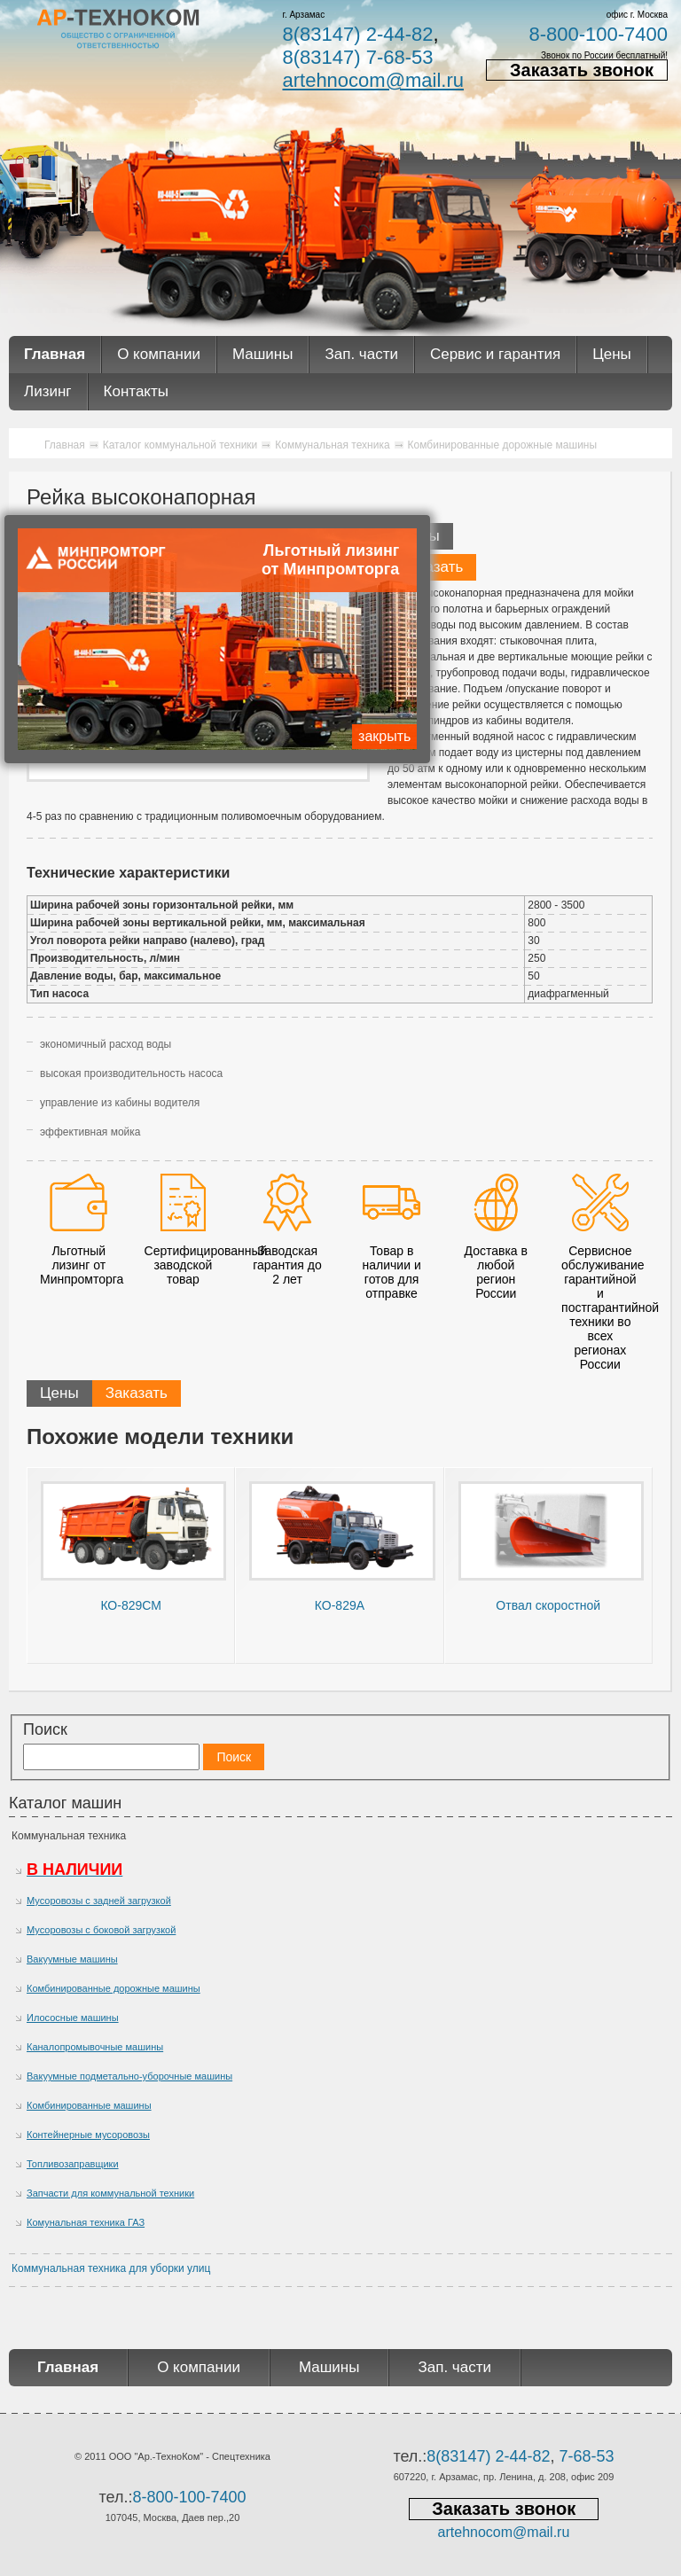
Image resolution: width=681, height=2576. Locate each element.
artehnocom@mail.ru (373, 80)
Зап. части (361, 354)
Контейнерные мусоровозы (88, 2134)
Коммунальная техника (69, 1836)
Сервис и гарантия (495, 354)
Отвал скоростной (548, 1605)
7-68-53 (586, 2456)
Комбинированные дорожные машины (113, 1988)
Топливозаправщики (73, 2163)
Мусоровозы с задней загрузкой (99, 1900)
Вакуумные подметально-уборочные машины (129, 2076)
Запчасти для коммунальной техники (110, 2193)
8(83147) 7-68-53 (357, 57)
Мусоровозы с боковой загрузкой (101, 1929)
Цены (611, 354)
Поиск (45, 1729)
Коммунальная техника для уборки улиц (111, 2268)
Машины (263, 354)
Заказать (432, 566)
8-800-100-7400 (598, 34)
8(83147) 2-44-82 (357, 34)
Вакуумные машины (72, 1959)
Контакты (136, 391)
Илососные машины (73, 2017)
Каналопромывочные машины (95, 2046)
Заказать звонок (582, 70)
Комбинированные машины (89, 2105)
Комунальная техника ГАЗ (86, 2222)
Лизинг (48, 391)
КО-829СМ (130, 1605)
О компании (158, 354)
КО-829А (339, 1605)
